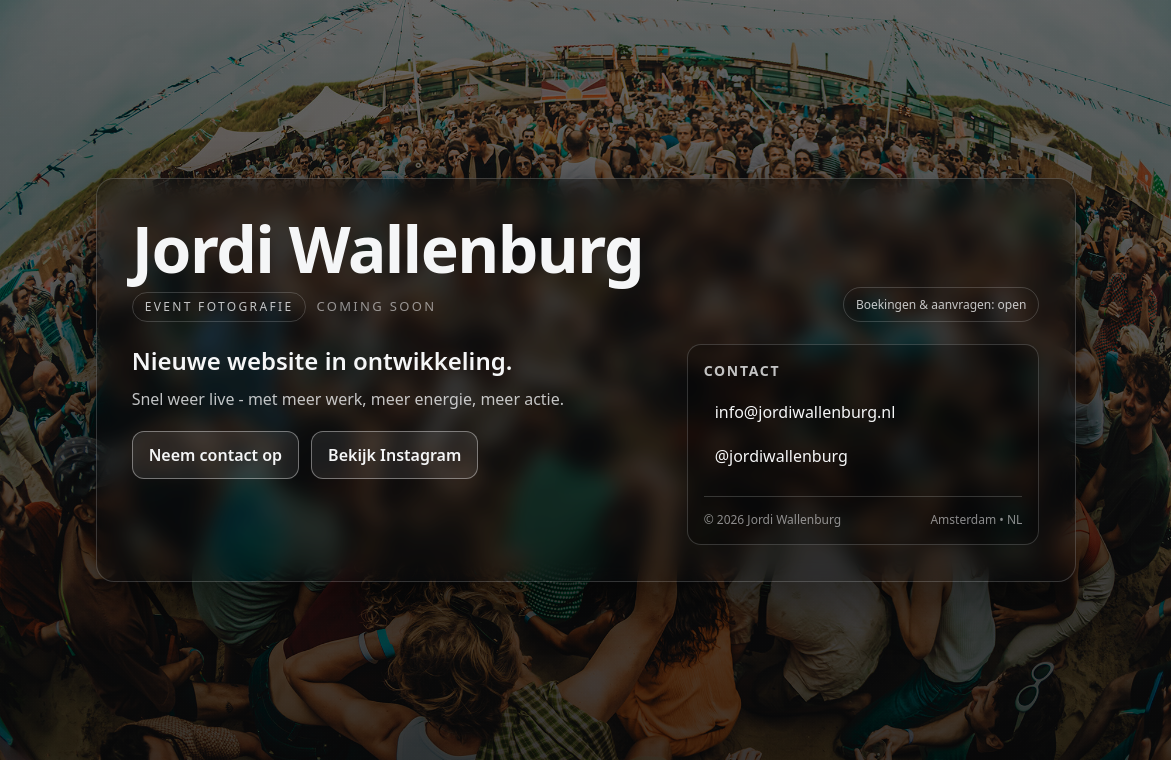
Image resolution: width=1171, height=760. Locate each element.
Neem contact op (215, 455)
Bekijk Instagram (394, 455)
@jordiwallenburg (781, 456)
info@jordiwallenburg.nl (805, 412)
